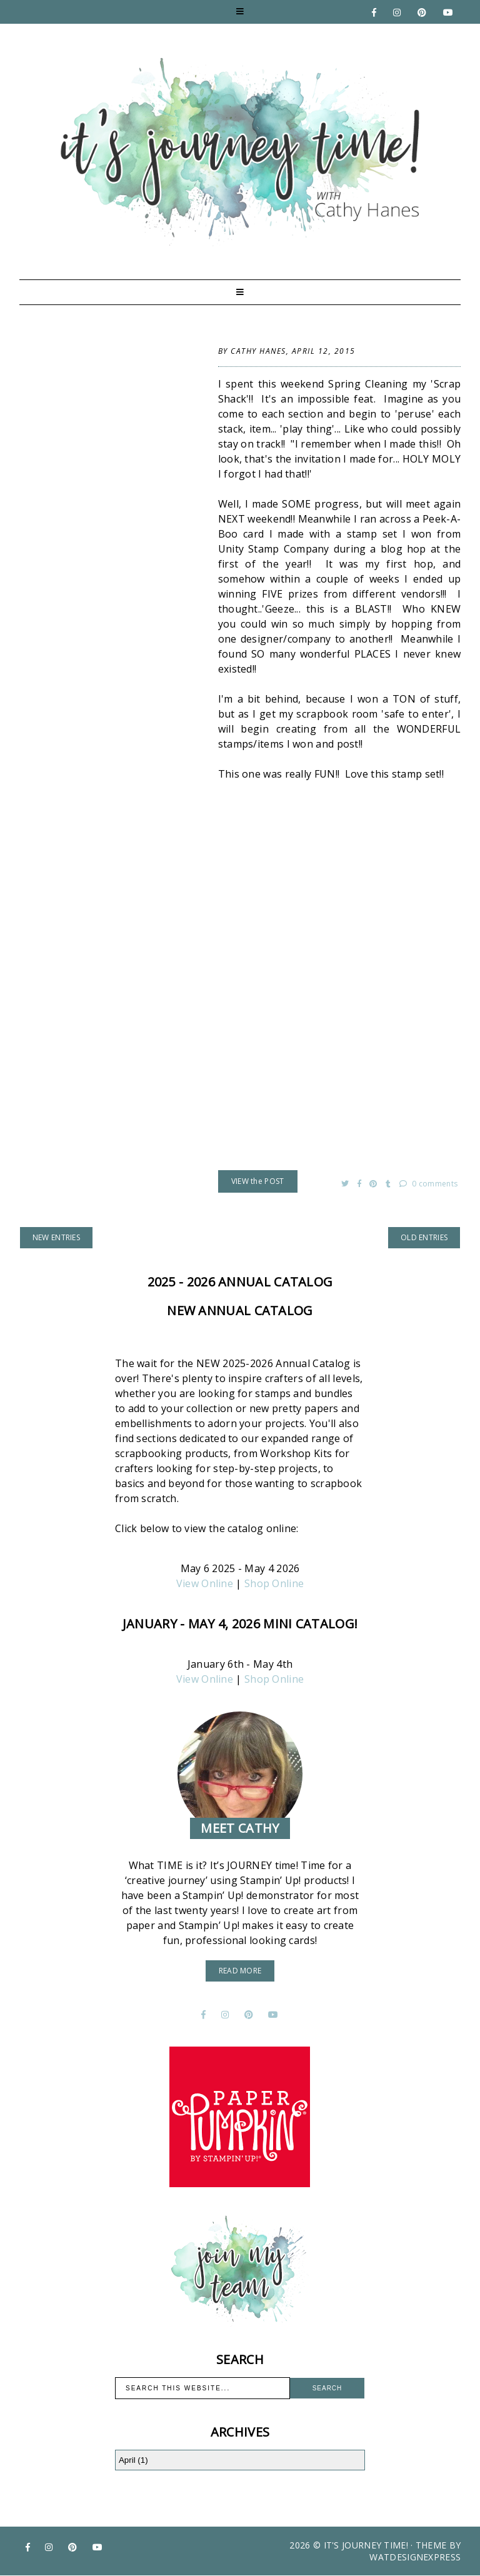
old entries (424, 1237)
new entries (56, 1237)
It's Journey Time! (366, 2545)
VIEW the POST (257, 1181)
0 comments (428, 1183)
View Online (204, 1583)
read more (240, 1970)
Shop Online (274, 1583)
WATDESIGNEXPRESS (415, 2557)
